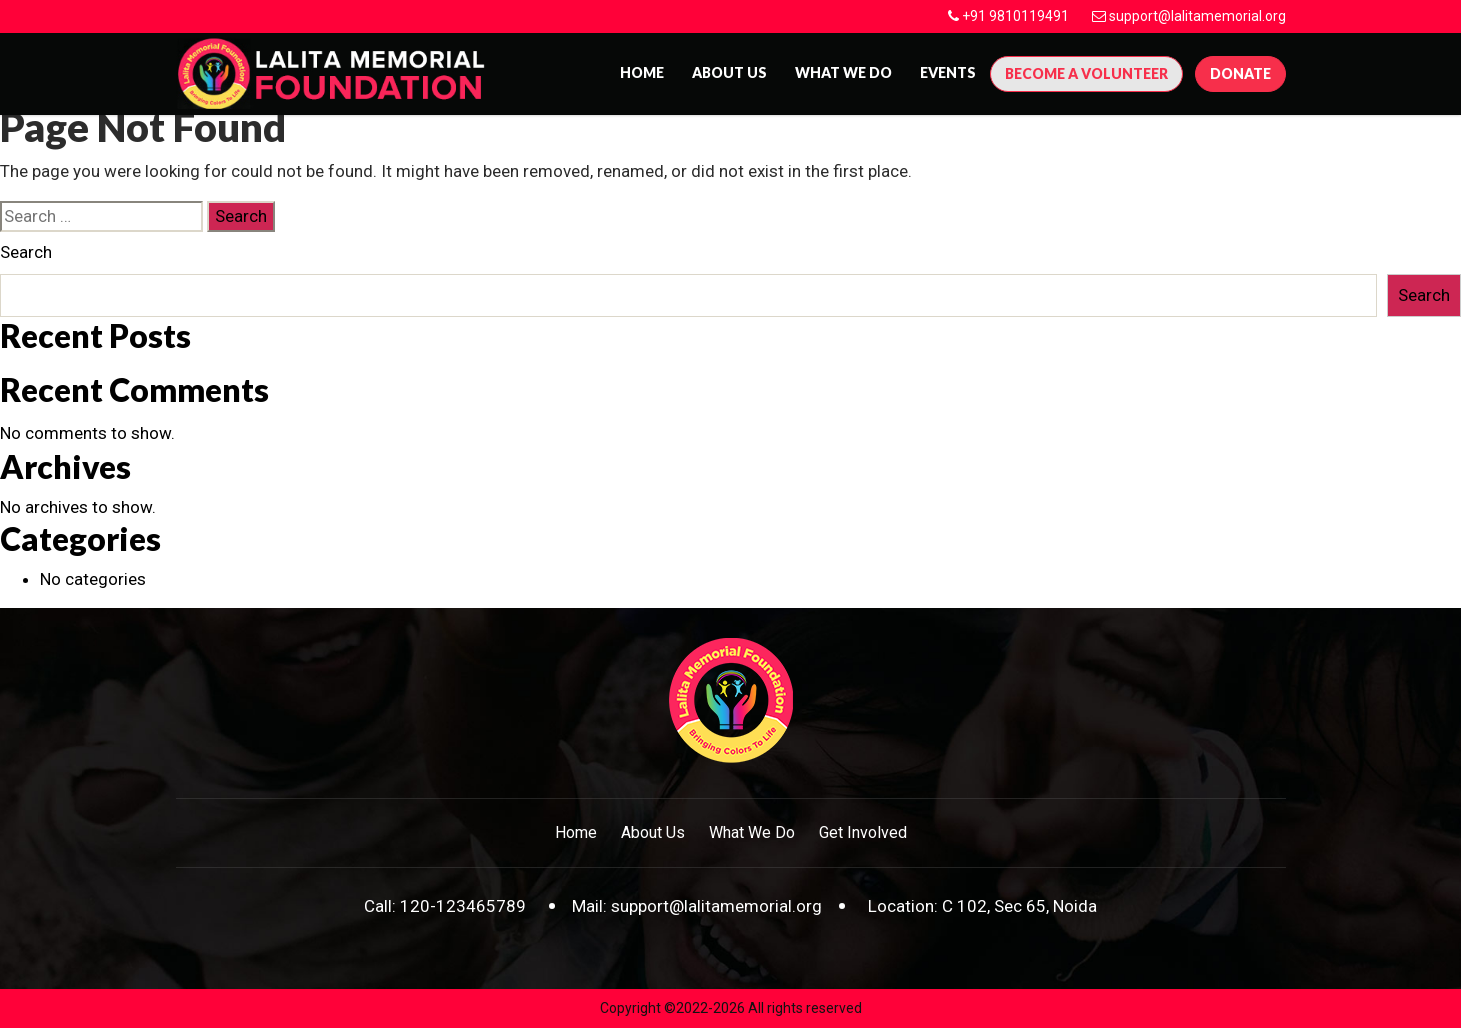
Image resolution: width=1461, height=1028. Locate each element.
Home (642, 72)
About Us (653, 832)
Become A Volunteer (1086, 73)
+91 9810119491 (1015, 16)
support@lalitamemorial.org (1197, 16)
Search (26, 252)
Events (948, 72)
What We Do (843, 72)
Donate (1240, 73)
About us (729, 72)
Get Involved (863, 832)
